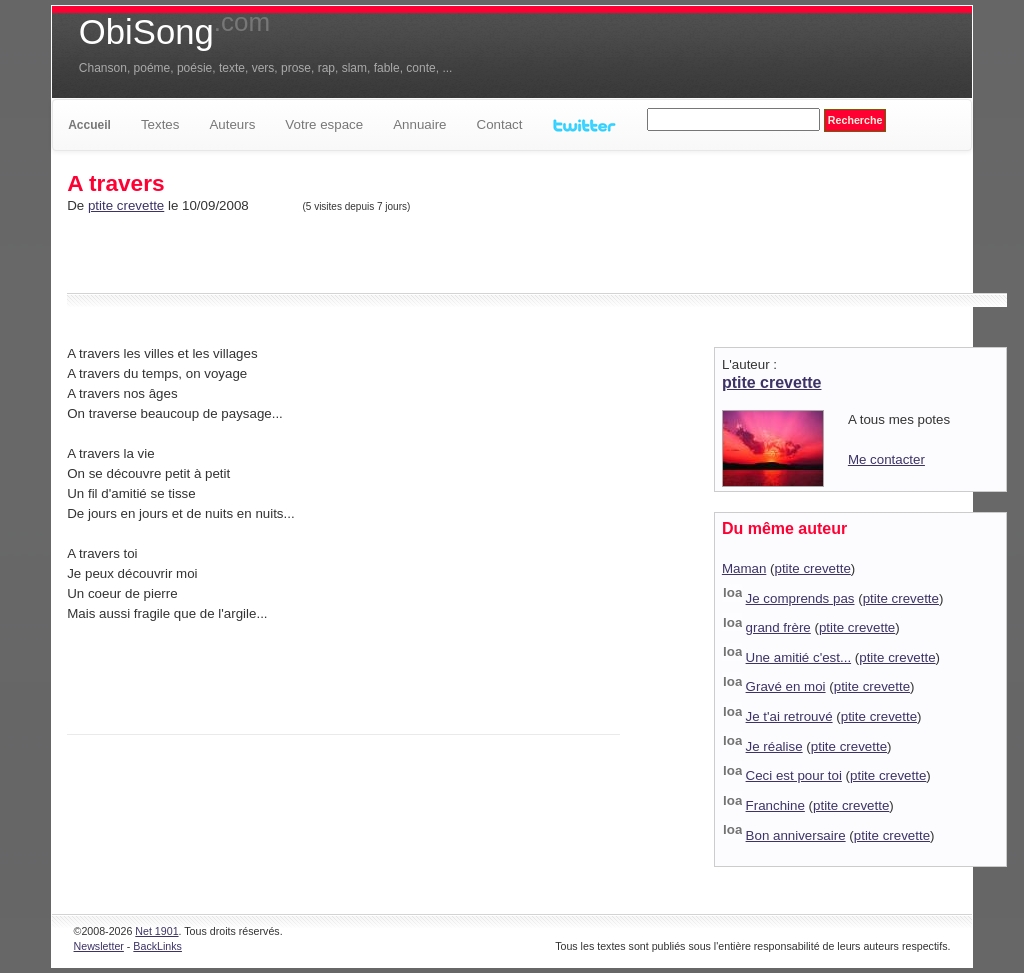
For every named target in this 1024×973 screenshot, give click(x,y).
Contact (500, 124)
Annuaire (419, 124)
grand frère (778, 627)
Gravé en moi (786, 686)
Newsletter (99, 946)
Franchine (775, 805)
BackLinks (157, 946)
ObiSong (174, 32)
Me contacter (886, 459)
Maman (744, 568)
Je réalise (774, 746)
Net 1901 (156, 931)
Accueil (89, 125)
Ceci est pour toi (794, 775)
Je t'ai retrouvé (789, 716)
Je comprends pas (800, 598)
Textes (160, 124)
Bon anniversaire (796, 835)
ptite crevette (126, 205)
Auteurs (232, 124)
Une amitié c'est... (799, 657)
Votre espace (324, 124)
